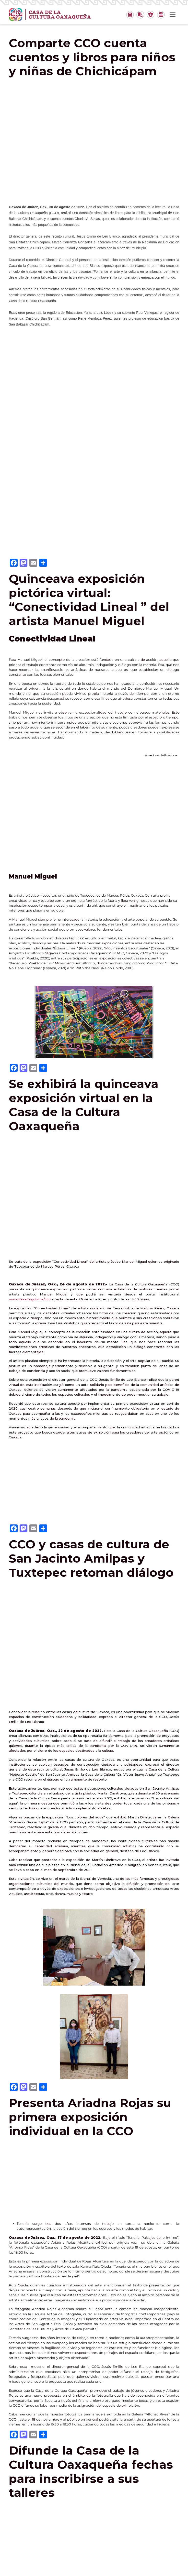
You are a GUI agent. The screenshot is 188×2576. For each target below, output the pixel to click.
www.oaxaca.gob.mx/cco (30, 831)
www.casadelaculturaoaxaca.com (102, 1855)
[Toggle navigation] (172, 14)
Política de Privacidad (114, 2471)
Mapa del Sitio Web (112, 2455)
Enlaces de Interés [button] (112, 2463)
